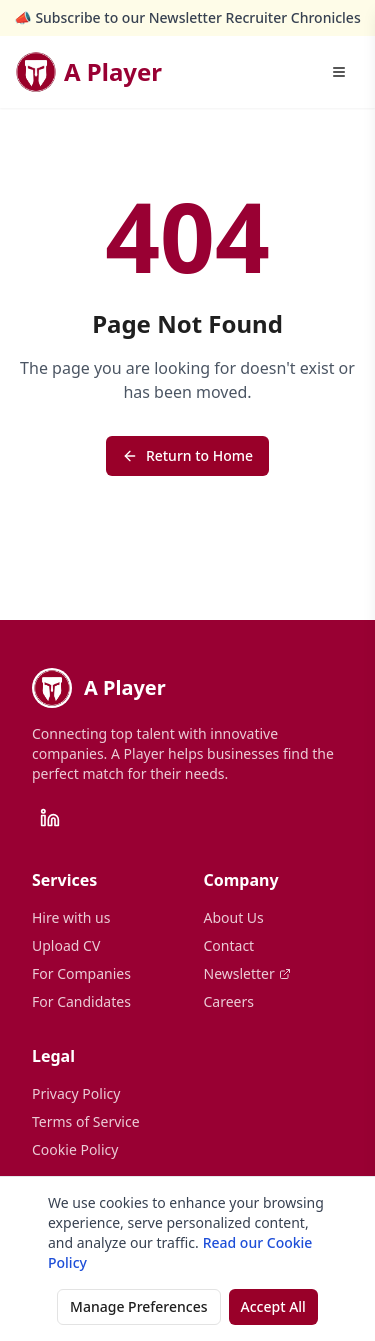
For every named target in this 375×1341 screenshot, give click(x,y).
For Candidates (81, 1001)
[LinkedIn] (50, 818)
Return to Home (187, 455)
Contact (229, 945)
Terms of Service (86, 1121)
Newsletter (247, 973)
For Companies (81, 973)
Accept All (273, 1306)
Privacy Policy (76, 1093)
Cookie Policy (75, 1149)
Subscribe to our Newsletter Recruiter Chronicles (197, 17)
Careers (229, 1001)
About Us (234, 917)
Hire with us (71, 917)
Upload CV (66, 945)
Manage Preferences (138, 1306)
